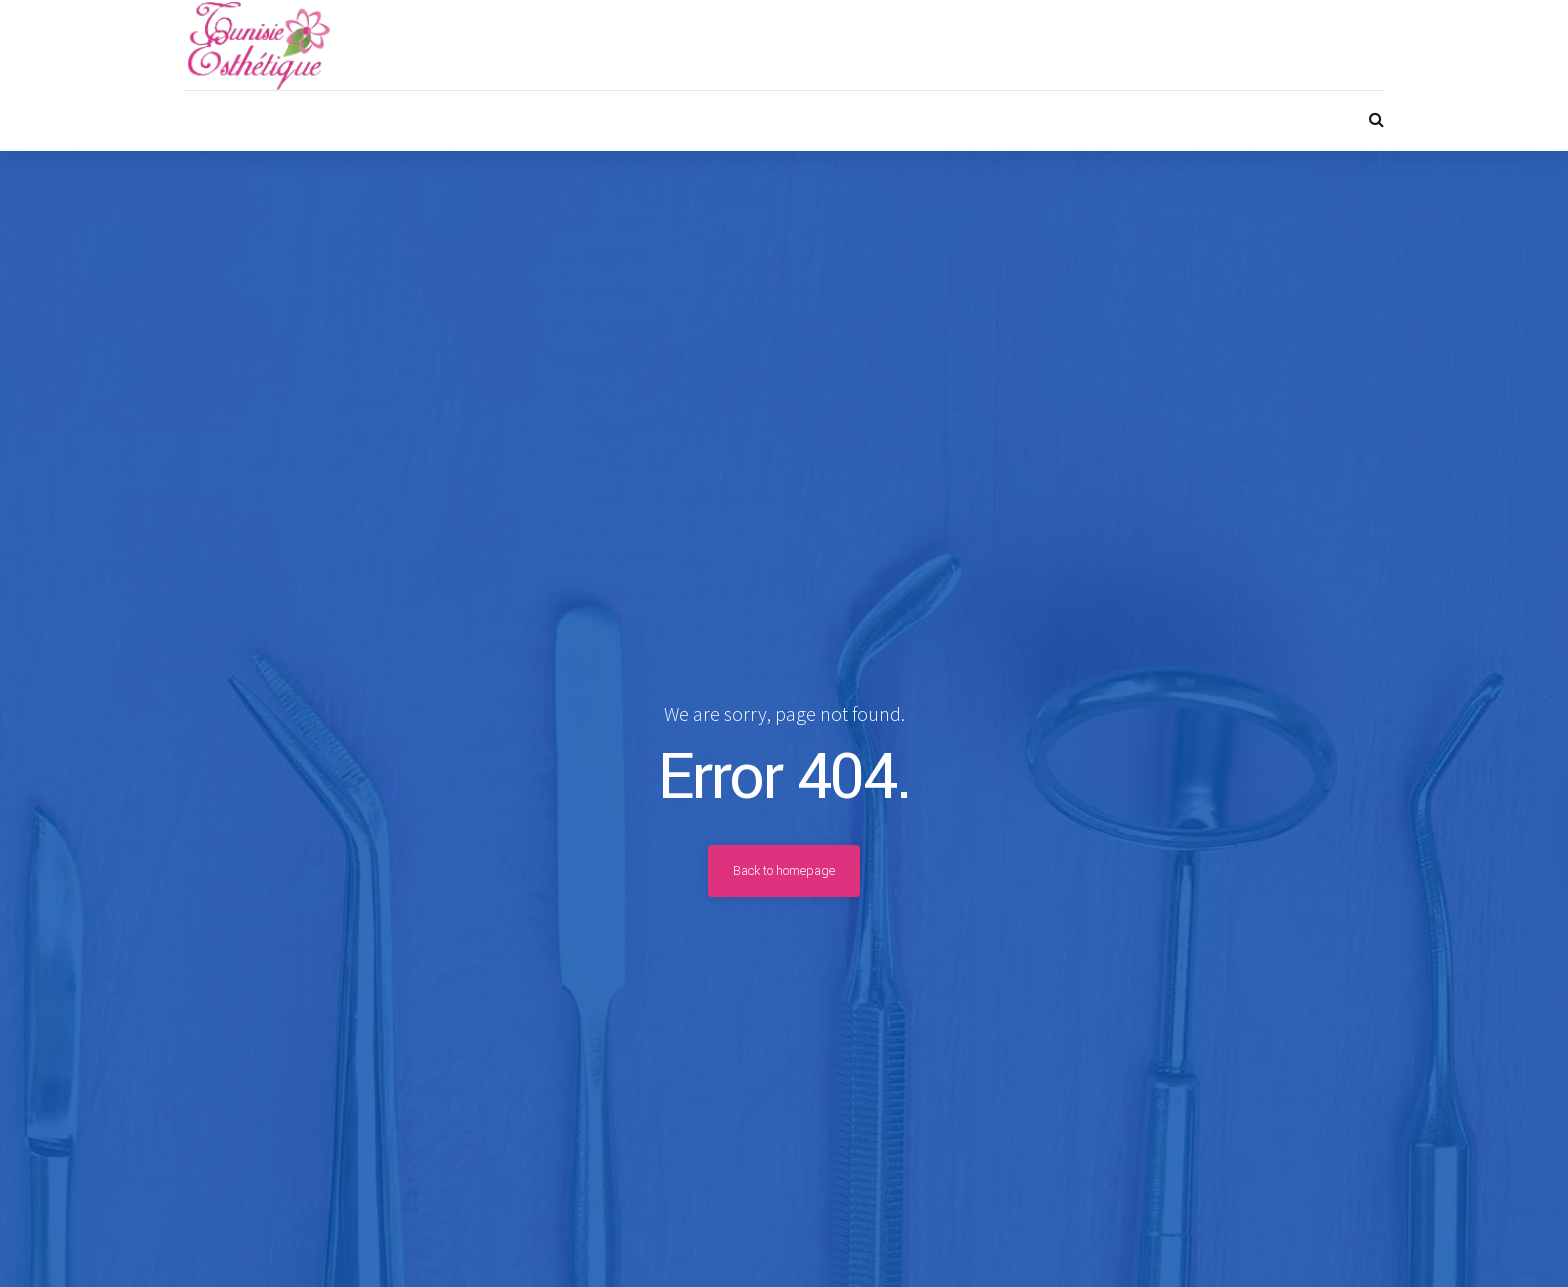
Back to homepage (784, 871)
